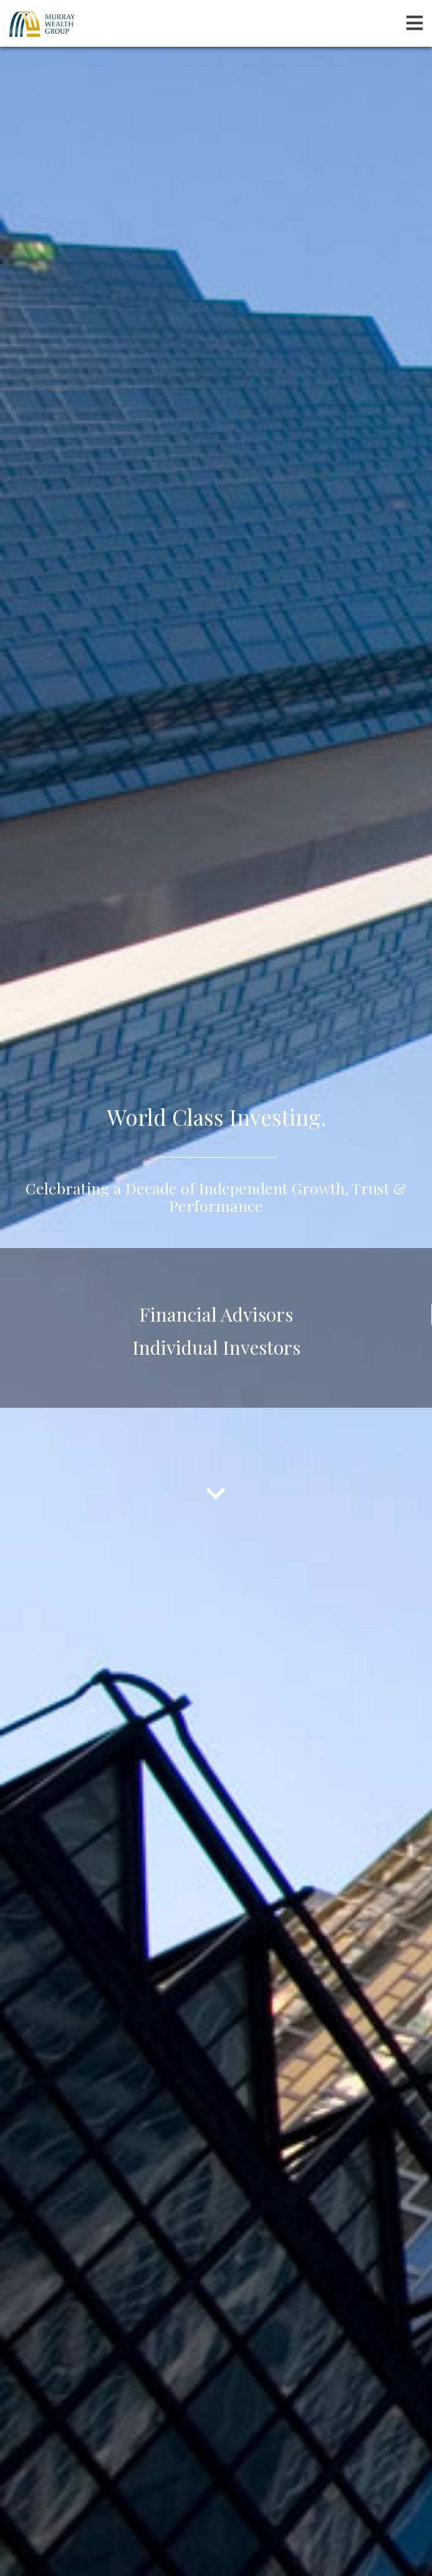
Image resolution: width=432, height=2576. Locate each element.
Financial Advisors (216, 1311)
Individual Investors (216, 1344)
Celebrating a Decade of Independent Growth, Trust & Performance (216, 1193)
